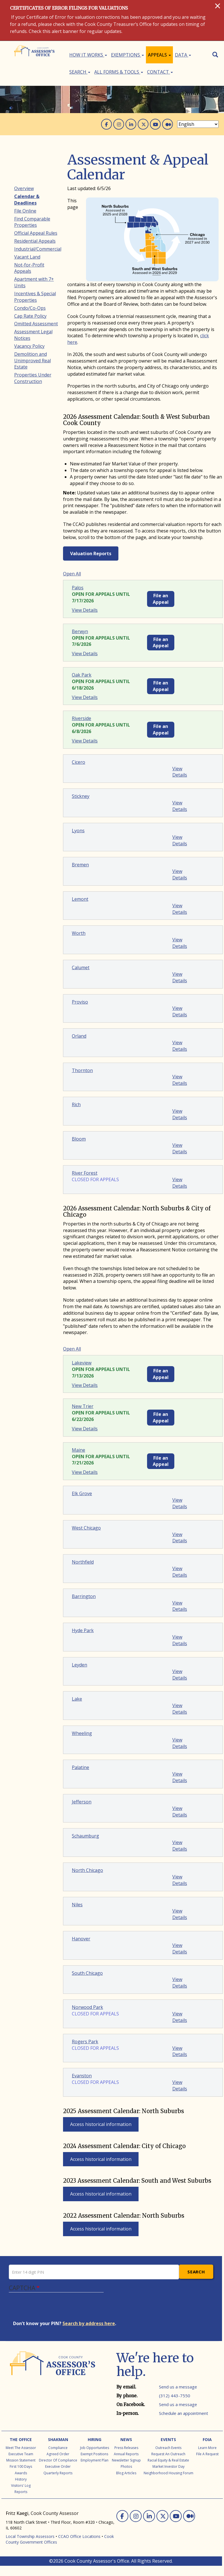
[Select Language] (198, 124)
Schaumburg (85, 1836)
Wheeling (82, 1733)
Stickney (80, 796)
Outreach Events (168, 2447)
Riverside (81, 718)
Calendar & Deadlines (26, 199)
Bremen (80, 865)
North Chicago (87, 1870)
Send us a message (178, 2387)
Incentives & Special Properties (35, 296)
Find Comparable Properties (32, 222)
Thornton (82, 1070)
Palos (77, 587)
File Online (25, 211)
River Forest (84, 1173)
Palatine (80, 1767)
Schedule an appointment (183, 2413)
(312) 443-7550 (174, 2395)
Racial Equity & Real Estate (168, 2460)
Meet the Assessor (21, 2447)
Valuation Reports (90, 553)
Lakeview (81, 1363)
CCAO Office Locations (79, 2536)
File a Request (207, 2454)
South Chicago (87, 1973)
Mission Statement (20, 2460)
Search (79, 72)
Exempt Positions (94, 2454)
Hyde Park (83, 1630)
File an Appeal (161, 598)
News (126, 2439)
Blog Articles (126, 2473)
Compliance (58, 2447)
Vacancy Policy (29, 346)
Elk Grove (82, 1493)
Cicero (78, 762)
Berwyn (80, 631)
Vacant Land (27, 257)
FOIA (207, 2439)
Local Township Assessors (30, 2536)
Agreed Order (58, 2454)
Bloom (79, 1139)
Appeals (159, 55)
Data (183, 55)
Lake (77, 1699)
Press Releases (126, 2447)
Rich (76, 1104)
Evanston (82, 2076)
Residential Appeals (35, 241)
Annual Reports (126, 2454)
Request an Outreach (168, 2454)
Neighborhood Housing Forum (168, 2473)
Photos (126, 2466)
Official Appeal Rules (35, 233)
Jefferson (81, 1802)
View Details (85, 610)
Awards (21, 2473)
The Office (21, 2439)
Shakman (58, 2439)
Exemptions (127, 55)
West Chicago (86, 1528)
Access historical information (100, 2124)
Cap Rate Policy (30, 316)
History (21, 2479)
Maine (78, 1450)
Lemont (80, 899)
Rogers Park (85, 2041)
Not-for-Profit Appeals (29, 268)
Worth (78, 933)
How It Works (88, 55)
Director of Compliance (58, 2460)
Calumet (80, 967)
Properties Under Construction (32, 378)
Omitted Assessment (36, 324)
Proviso (80, 1002)
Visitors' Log (21, 2485)
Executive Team (21, 2454)
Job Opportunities (94, 2447)
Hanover (81, 1939)
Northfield (83, 1562)
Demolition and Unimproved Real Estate (32, 360)
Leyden (79, 1665)
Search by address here (88, 2323)
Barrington (84, 1596)
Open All (72, 574)
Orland (79, 1036)
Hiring (94, 2439)
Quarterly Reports (57, 2473)
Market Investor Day (168, 2466)
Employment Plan (94, 2460)
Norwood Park (87, 2007)
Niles (77, 1904)
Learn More (207, 2447)
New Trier (82, 1406)
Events (168, 2439)
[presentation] (56, 2309)
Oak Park (81, 675)
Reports (20, 2491)
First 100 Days (21, 2466)
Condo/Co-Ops (30, 308)
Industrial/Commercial (37, 249)
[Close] (217, 5)
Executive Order (58, 2466)
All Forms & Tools (118, 72)
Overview (24, 188)
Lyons (78, 830)
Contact (160, 72)
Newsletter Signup (126, 2460)
